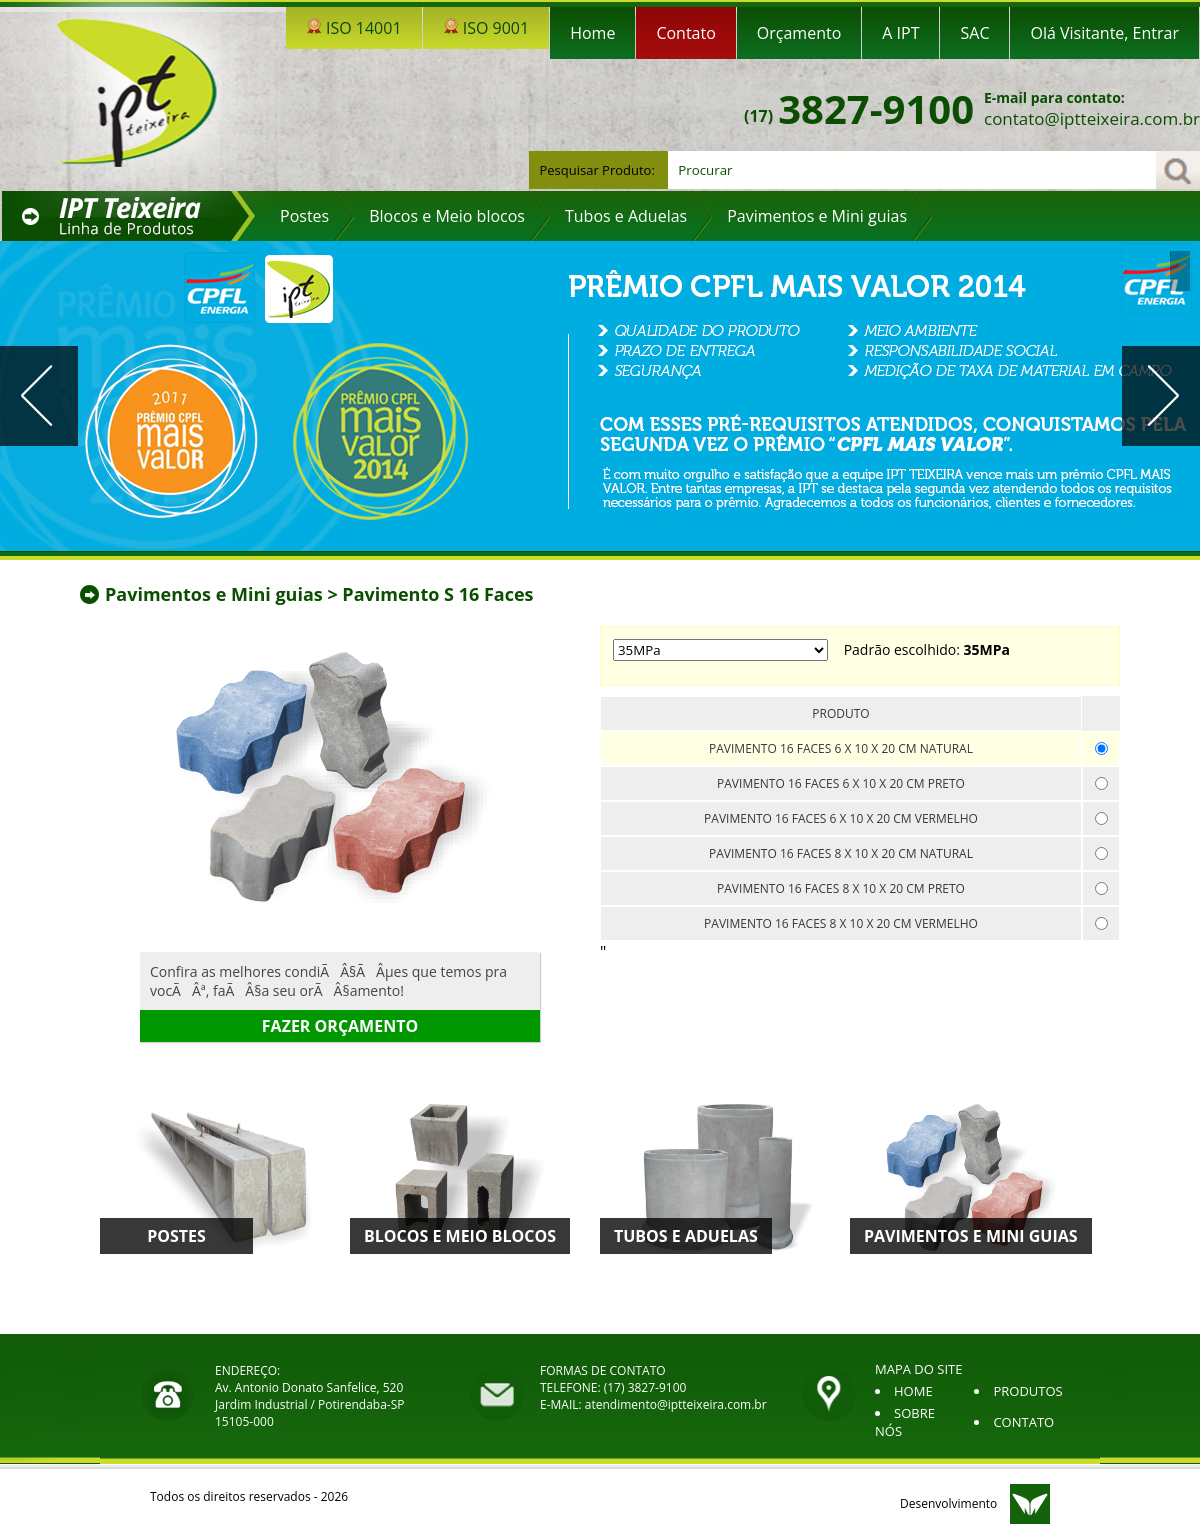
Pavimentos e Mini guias (216, 594)
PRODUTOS (1027, 1391)
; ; (720, 650)
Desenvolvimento (948, 1503)
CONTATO (1023, 1422)
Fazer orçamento (340, 1026)
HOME (913, 1391)
